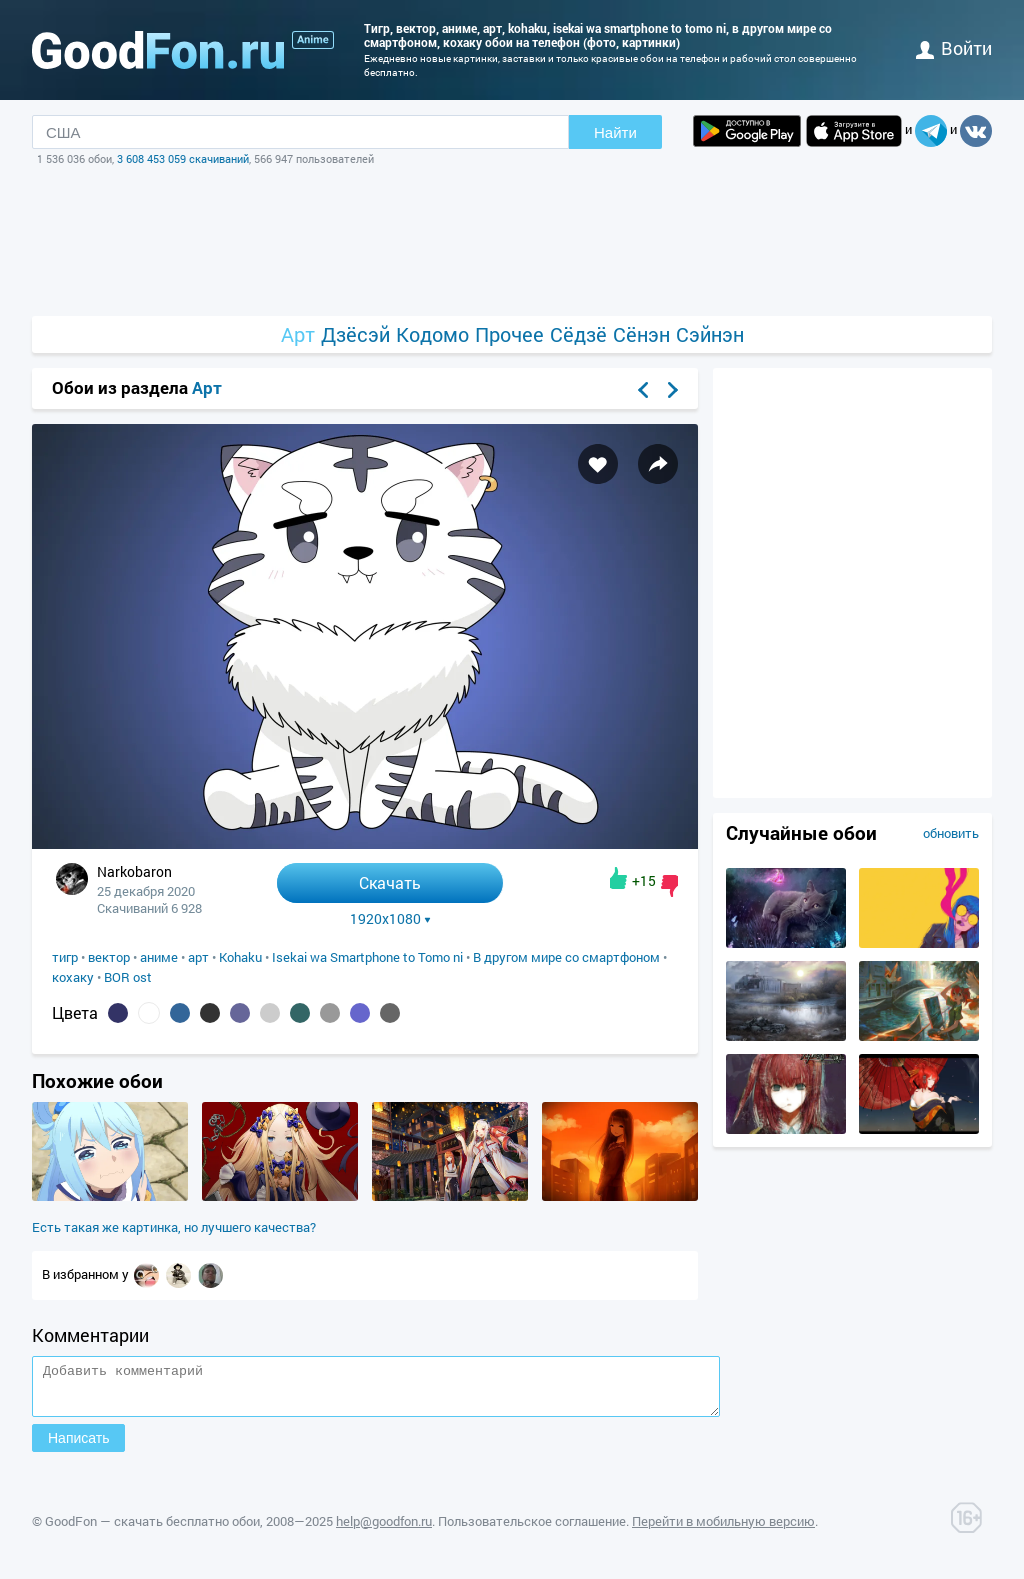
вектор (109, 957)
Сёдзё (578, 334)
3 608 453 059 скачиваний (183, 158)
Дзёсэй (355, 334)
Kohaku (240, 957)
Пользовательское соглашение (532, 1530)
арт (198, 957)
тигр (65, 957)
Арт (298, 334)
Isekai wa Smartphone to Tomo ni (367, 957)
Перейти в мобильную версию (723, 1530)
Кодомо (432, 334)
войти (954, 48)
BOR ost (128, 977)
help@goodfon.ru (384, 1530)
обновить (951, 833)
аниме (159, 957)
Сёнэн (641, 334)
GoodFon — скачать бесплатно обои (152, 1530)
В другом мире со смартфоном (566, 957)
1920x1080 (390, 919)
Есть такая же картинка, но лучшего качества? (174, 1227)
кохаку (73, 977)
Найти (615, 132)
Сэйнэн (710, 334)
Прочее (509, 334)
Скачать (390, 882)
